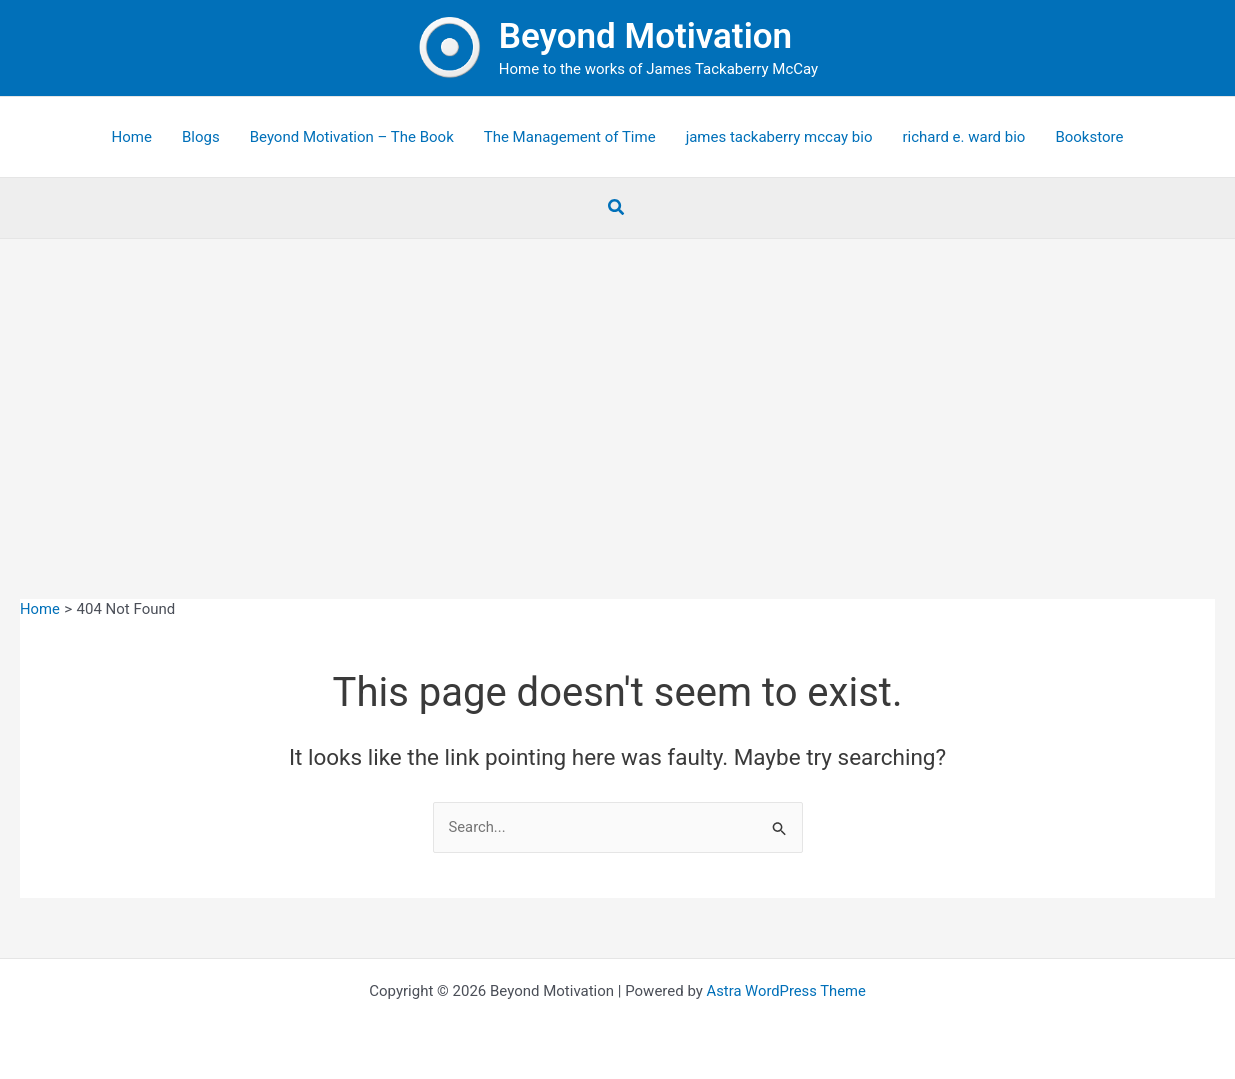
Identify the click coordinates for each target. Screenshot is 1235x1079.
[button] (617, 207)
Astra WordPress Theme (786, 991)
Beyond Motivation (645, 36)
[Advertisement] (618, 389)
